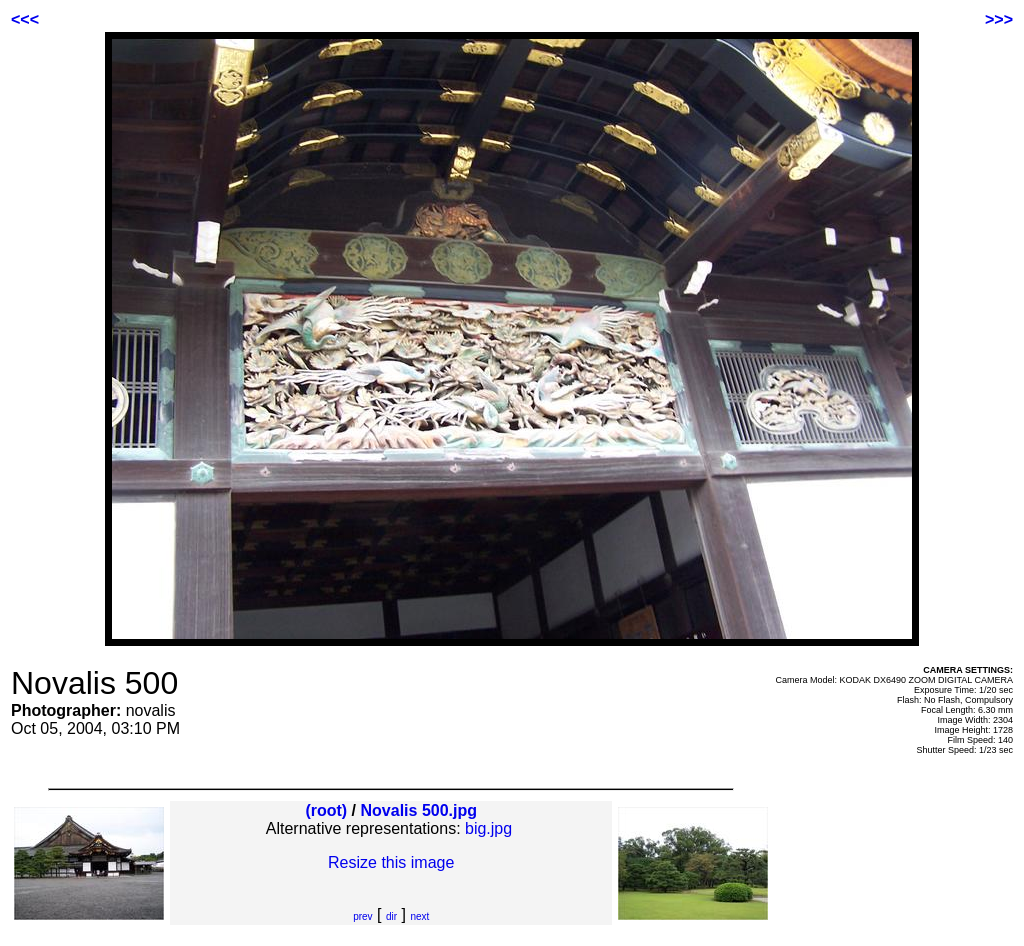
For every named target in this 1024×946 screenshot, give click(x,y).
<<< (25, 19)
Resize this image (391, 862)
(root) (326, 810)
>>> (999, 19)
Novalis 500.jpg (419, 810)
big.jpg (488, 828)
